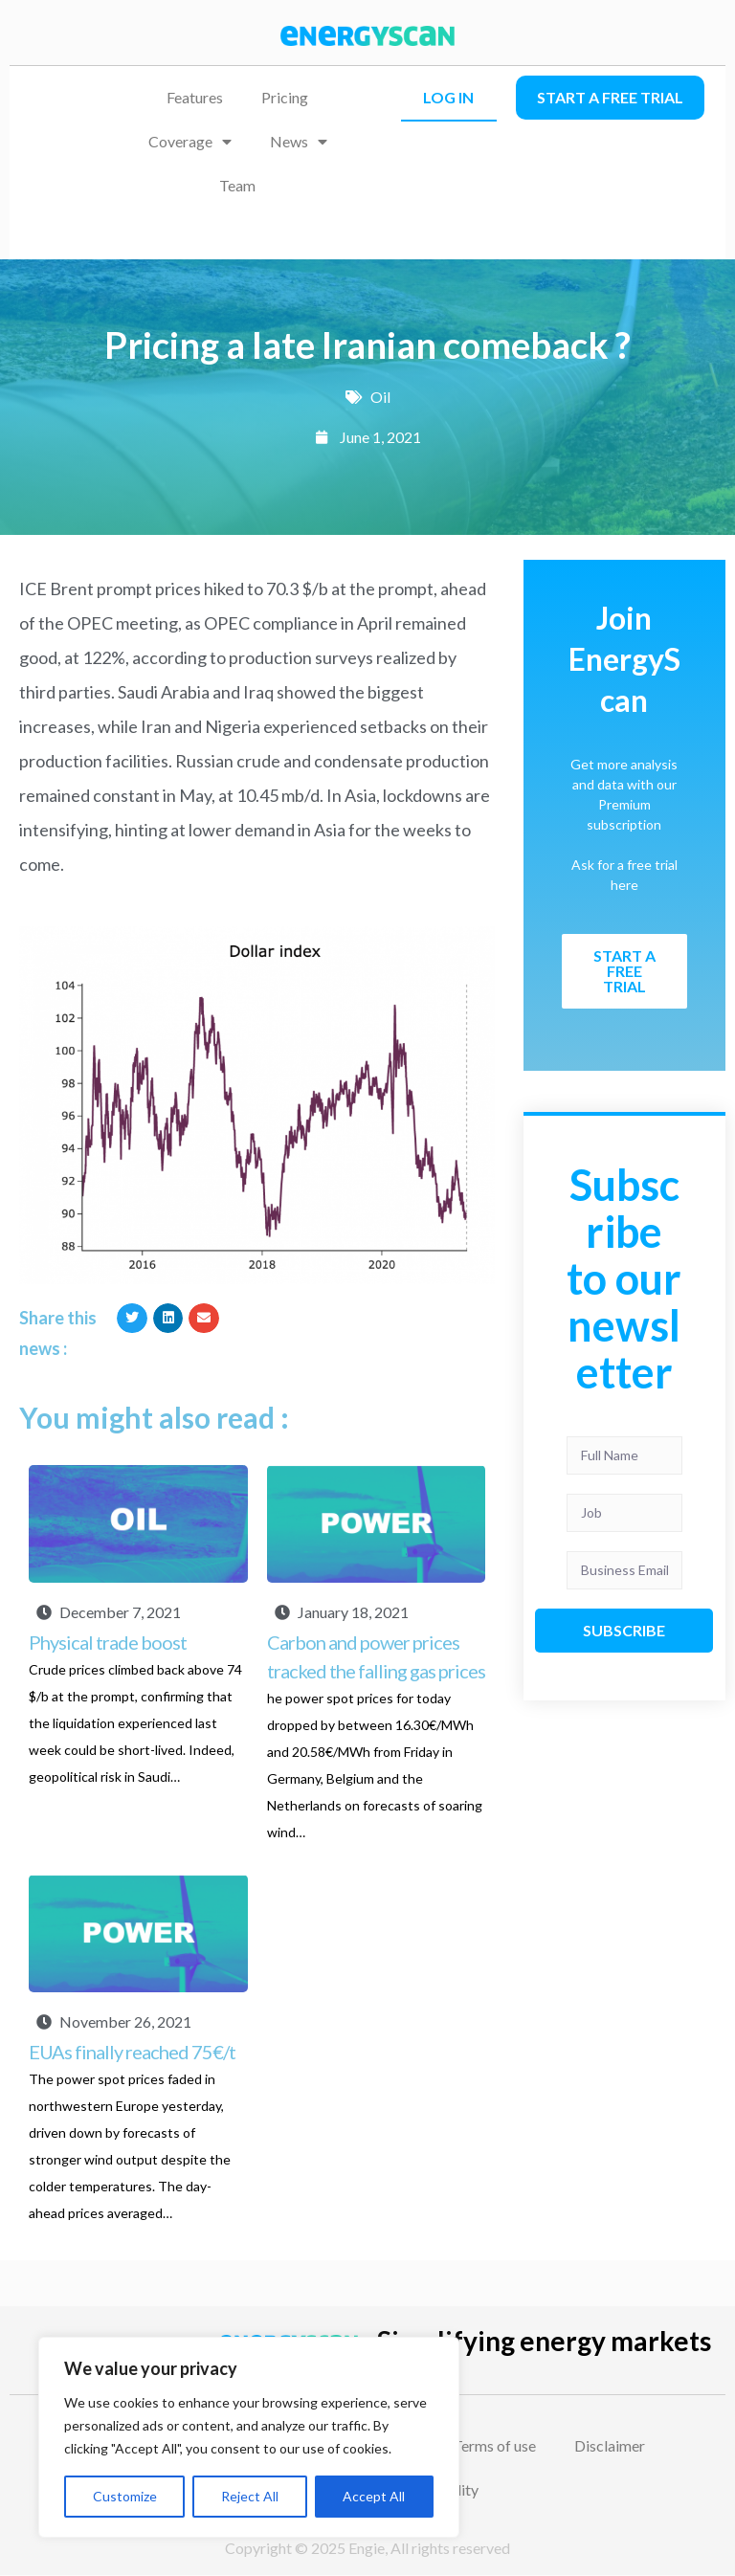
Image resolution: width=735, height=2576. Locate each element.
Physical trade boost (108, 1642)
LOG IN (448, 97)
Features (195, 97)
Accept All (374, 2496)
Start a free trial (610, 97)
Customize (125, 2496)
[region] (248, 2437)
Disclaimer (609, 2445)
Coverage (190, 141)
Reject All (249, 2496)
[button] (132, 1318)
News (298, 141)
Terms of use (494, 2445)
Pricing (284, 97)
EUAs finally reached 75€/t (132, 2051)
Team (237, 185)
